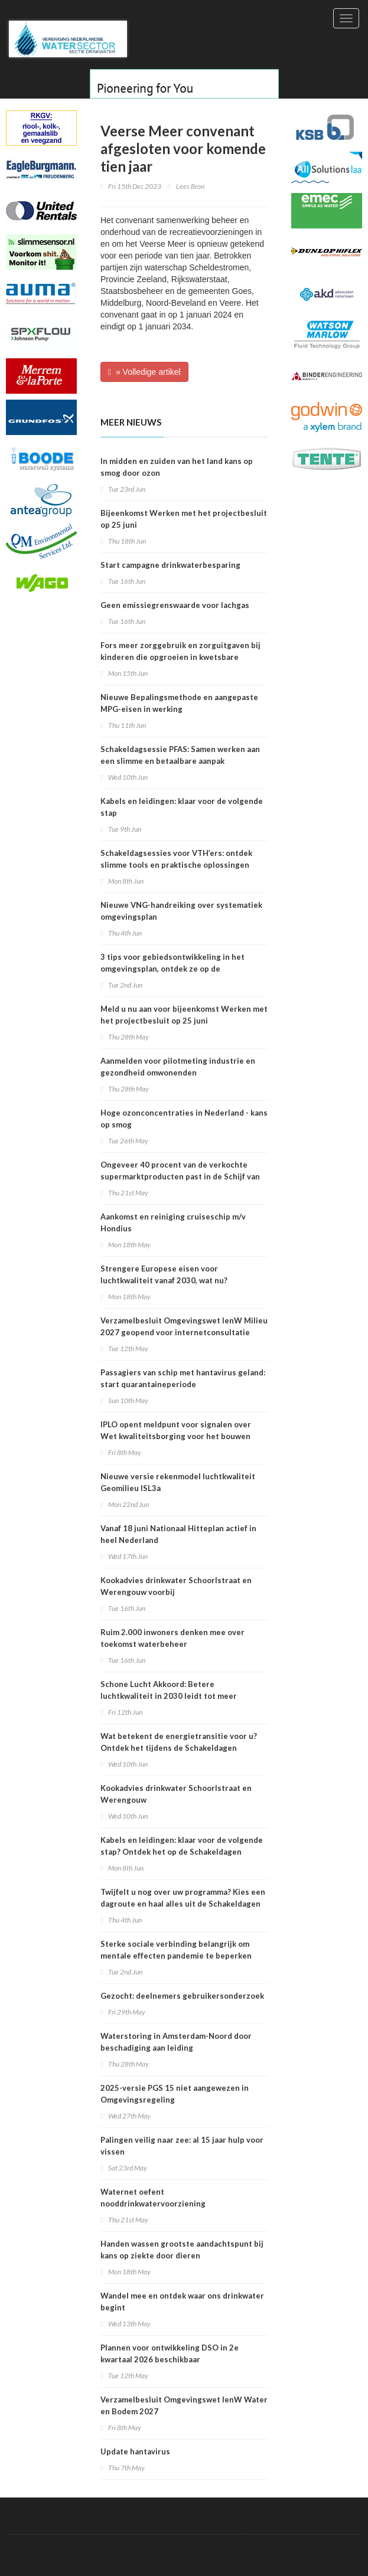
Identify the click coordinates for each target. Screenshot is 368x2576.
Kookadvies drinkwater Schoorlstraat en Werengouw (176, 1793)
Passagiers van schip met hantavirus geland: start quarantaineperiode (182, 1378)
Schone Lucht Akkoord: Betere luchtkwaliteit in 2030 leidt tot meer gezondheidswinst (168, 1695)
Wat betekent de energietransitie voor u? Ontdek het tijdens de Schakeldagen (178, 1742)
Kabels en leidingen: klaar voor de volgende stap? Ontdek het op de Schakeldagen (181, 1845)
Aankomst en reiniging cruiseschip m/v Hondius (173, 1222)
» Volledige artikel (144, 372)
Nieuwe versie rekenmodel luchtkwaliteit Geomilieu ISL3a (177, 1482)
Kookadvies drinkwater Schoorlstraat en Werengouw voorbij (176, 1586)
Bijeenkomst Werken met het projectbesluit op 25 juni (183, 518)
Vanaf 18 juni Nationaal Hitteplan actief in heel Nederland (178, 1534)
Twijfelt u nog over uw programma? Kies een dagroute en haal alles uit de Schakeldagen (182, 1897)
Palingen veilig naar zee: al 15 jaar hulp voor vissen (181, 2145)
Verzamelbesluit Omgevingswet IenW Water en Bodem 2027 (184, 2405)
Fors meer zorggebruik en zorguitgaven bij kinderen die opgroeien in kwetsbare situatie (180, 657)
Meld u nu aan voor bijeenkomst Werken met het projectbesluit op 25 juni (184, 1014)
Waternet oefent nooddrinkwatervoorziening (153, 2197)
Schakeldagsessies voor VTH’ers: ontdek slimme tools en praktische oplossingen (176, 858)
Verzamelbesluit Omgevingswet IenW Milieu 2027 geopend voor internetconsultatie (184, 1326)
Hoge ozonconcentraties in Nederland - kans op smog (184, 1118)
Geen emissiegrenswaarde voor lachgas (174, 605)
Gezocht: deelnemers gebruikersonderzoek (182, 1995)
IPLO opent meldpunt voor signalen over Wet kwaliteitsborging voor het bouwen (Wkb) (175, 1436)
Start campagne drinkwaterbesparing (170, 565)
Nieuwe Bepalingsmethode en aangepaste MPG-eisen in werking (179, 703)
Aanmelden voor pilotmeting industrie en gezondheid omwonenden (177, 1066)
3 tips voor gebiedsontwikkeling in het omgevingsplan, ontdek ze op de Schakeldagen (172, 968)
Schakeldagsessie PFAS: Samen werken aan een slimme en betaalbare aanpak (180, 755)
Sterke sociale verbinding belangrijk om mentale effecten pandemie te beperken (176, 1949)
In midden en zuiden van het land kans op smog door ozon (176, 467)
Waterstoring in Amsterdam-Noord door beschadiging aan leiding (176, 2041)
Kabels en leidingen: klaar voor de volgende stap (181, 807)
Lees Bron (190, 186)
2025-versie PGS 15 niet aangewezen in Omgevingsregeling (174, 2093)
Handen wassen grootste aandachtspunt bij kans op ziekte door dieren (181, 2249)
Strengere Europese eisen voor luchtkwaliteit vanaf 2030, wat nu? (163, 1274)
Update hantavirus (135, 2451)
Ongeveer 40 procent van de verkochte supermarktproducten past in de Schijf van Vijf (180, 1176)
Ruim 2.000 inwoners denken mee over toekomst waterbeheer (172, 1638)
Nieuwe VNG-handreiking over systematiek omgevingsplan (181, 910)
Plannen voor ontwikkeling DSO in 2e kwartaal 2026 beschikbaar (169, 2353)
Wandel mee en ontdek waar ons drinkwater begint (182, 2301)
